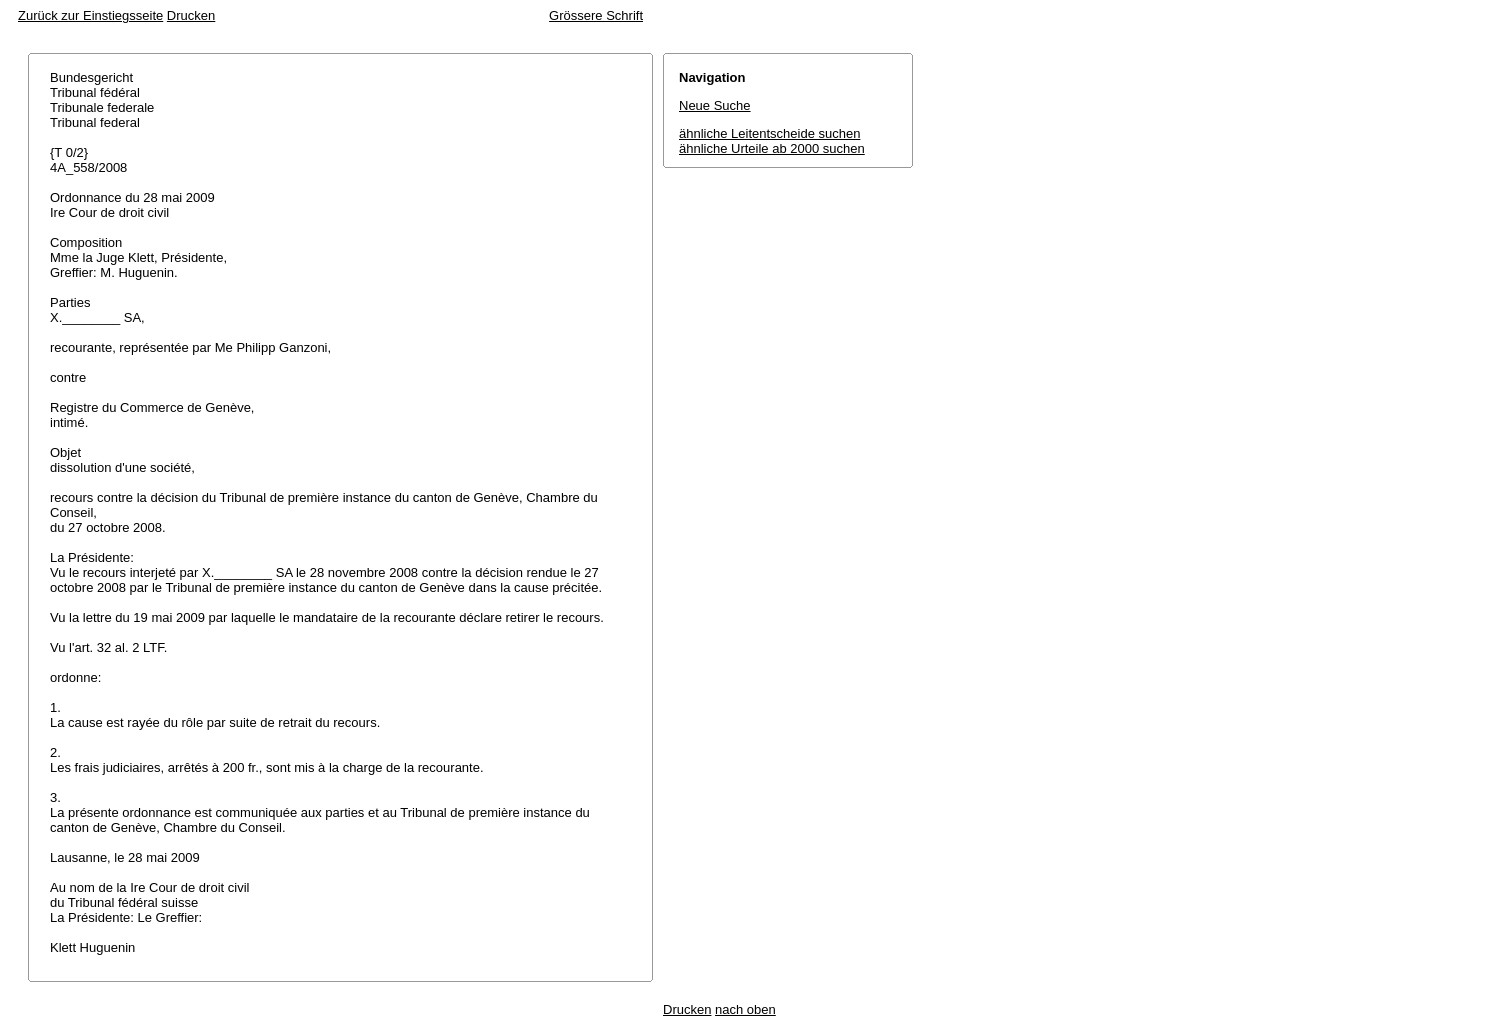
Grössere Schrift (596, 15)
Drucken (191, 15)
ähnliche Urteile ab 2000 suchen (772, 148)
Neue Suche (715, 105)
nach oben (745, 1009)
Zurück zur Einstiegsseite (90, 15)
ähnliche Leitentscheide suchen (769, 133)
